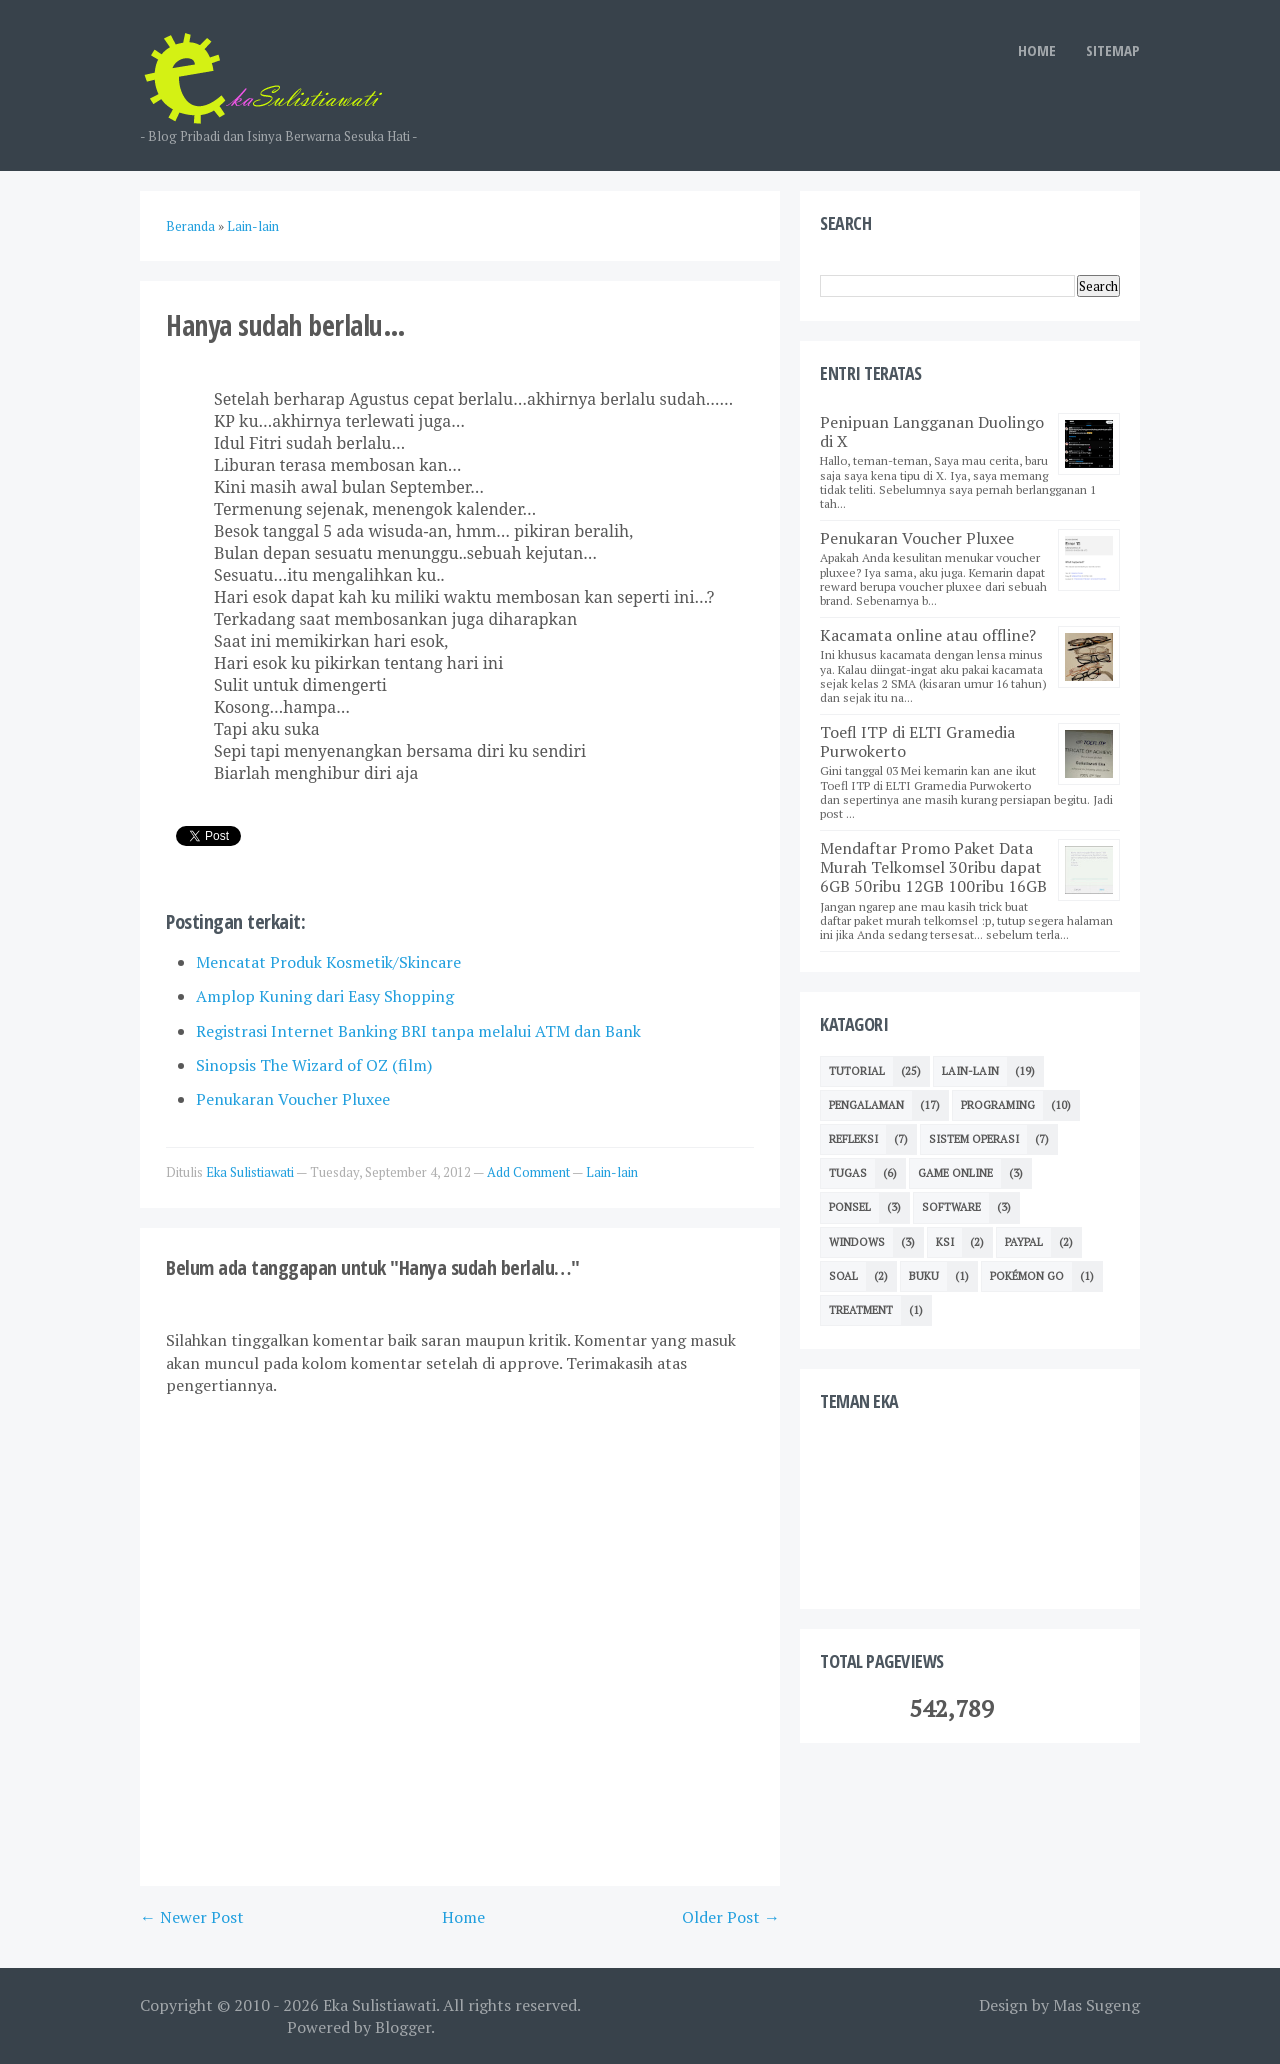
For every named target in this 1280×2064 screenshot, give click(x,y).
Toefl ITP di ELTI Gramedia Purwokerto (917, 741)
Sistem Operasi (974, 1139)
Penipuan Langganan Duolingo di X (932, 431)
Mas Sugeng (1096, 2005)
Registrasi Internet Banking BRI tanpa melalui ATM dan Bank (418, 1031)
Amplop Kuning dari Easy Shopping (325, 996)
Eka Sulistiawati (379, 2005)
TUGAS (848, 1173)
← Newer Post (192, 1917)
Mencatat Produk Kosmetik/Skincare (328, 962)
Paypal (1024, 1242)
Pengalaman (866, 1105)
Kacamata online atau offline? (928, 635)
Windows (857, 1242)
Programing (998, 1105)
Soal (843, 1276)
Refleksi (853, 1139)
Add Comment (529, 1172)
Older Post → (731, 1917)
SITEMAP (1113, 50)
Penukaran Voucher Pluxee (293, 1099)
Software (951, 1207)
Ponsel (850, 1207)
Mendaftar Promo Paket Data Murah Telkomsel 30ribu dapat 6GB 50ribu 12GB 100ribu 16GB (933, 867)
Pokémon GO (1027, 1276)
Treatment (861, 1310)
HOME (1037, 50)
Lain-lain (612, 1172)
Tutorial (857, 1071)
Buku (924, 1276)
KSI (945, 1242)
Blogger (403, 2027)
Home (463, 1917)
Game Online (955, 1173)
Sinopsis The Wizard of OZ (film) (314, 1065)
